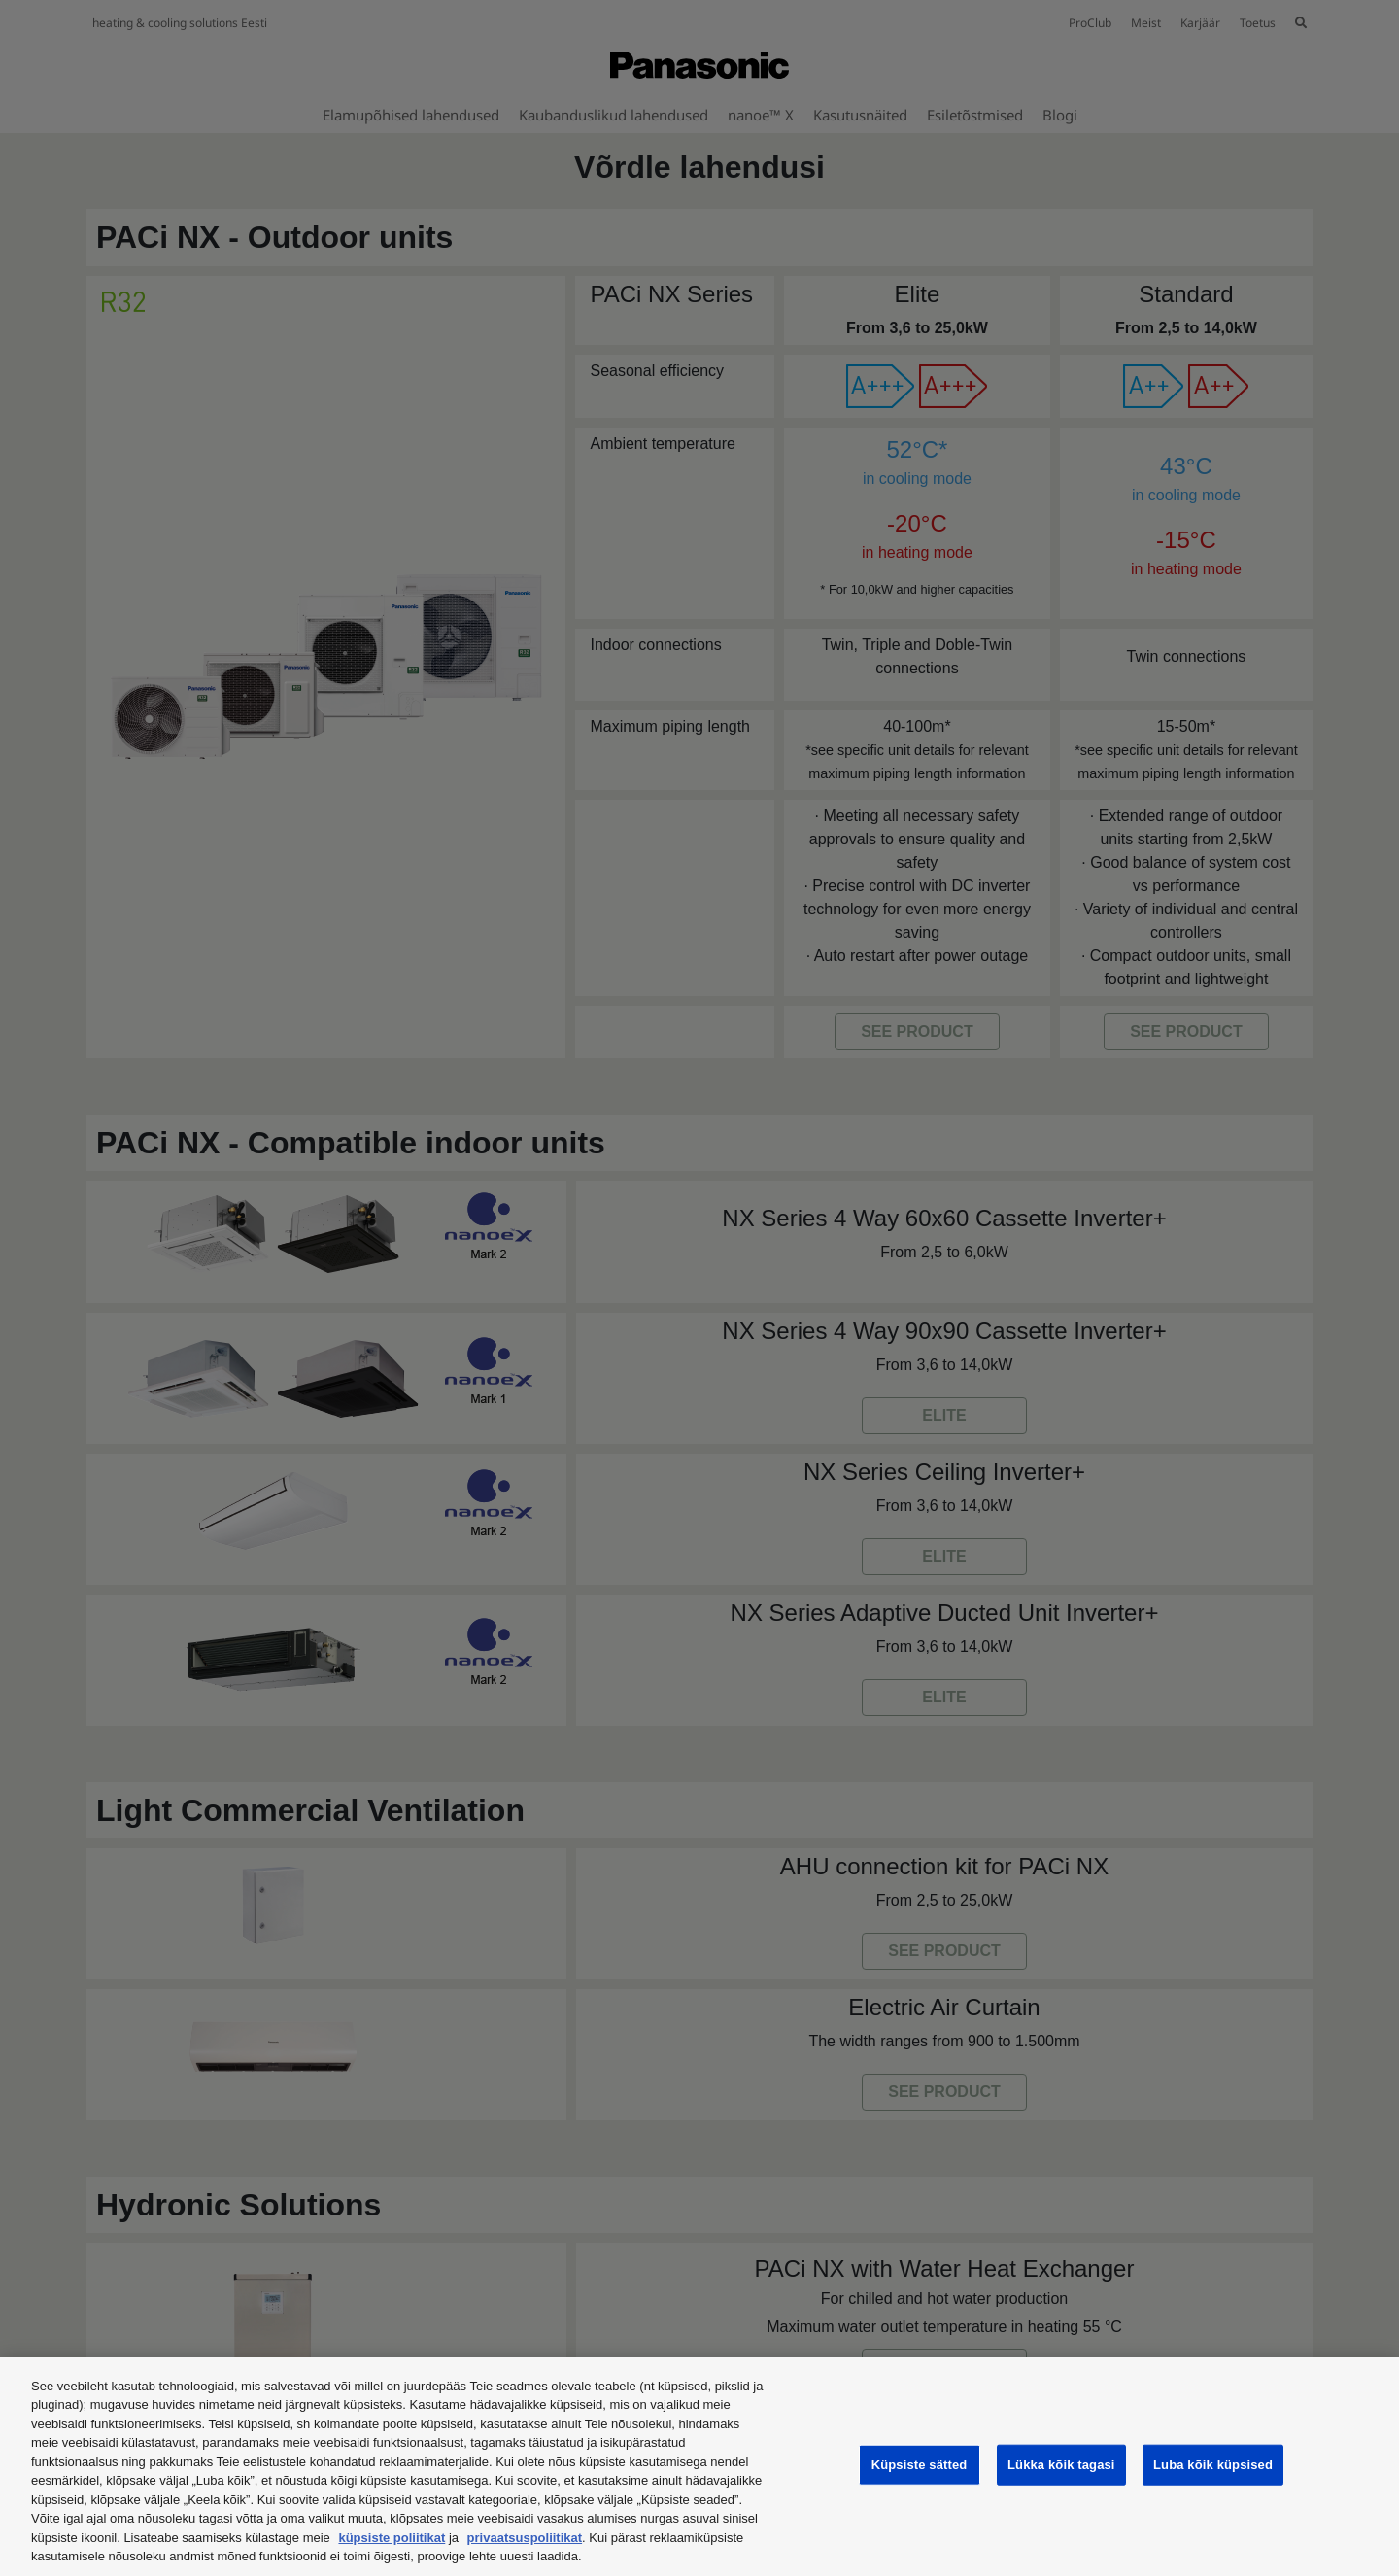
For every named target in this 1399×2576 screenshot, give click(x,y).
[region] (699, 2466)
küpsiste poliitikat (391, 2537)
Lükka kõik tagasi (1061, 2464)
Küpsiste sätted (919, 2464)
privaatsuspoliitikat (524, 2537)
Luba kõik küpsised (1213, 2464)
